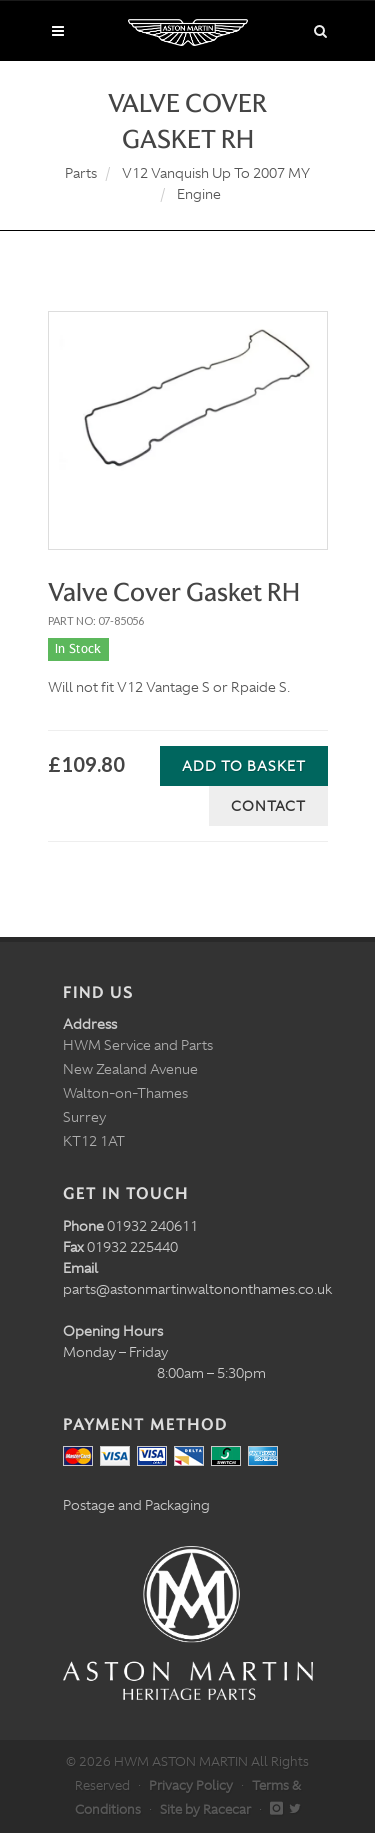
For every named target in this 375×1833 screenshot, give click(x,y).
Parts (81, 173)
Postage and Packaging (136, 1505)
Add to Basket (244, 766)
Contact (268, 806)
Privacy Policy (191, 1785)
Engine (199, 194)
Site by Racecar (205, 1809)
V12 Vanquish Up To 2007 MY (216, 173)
